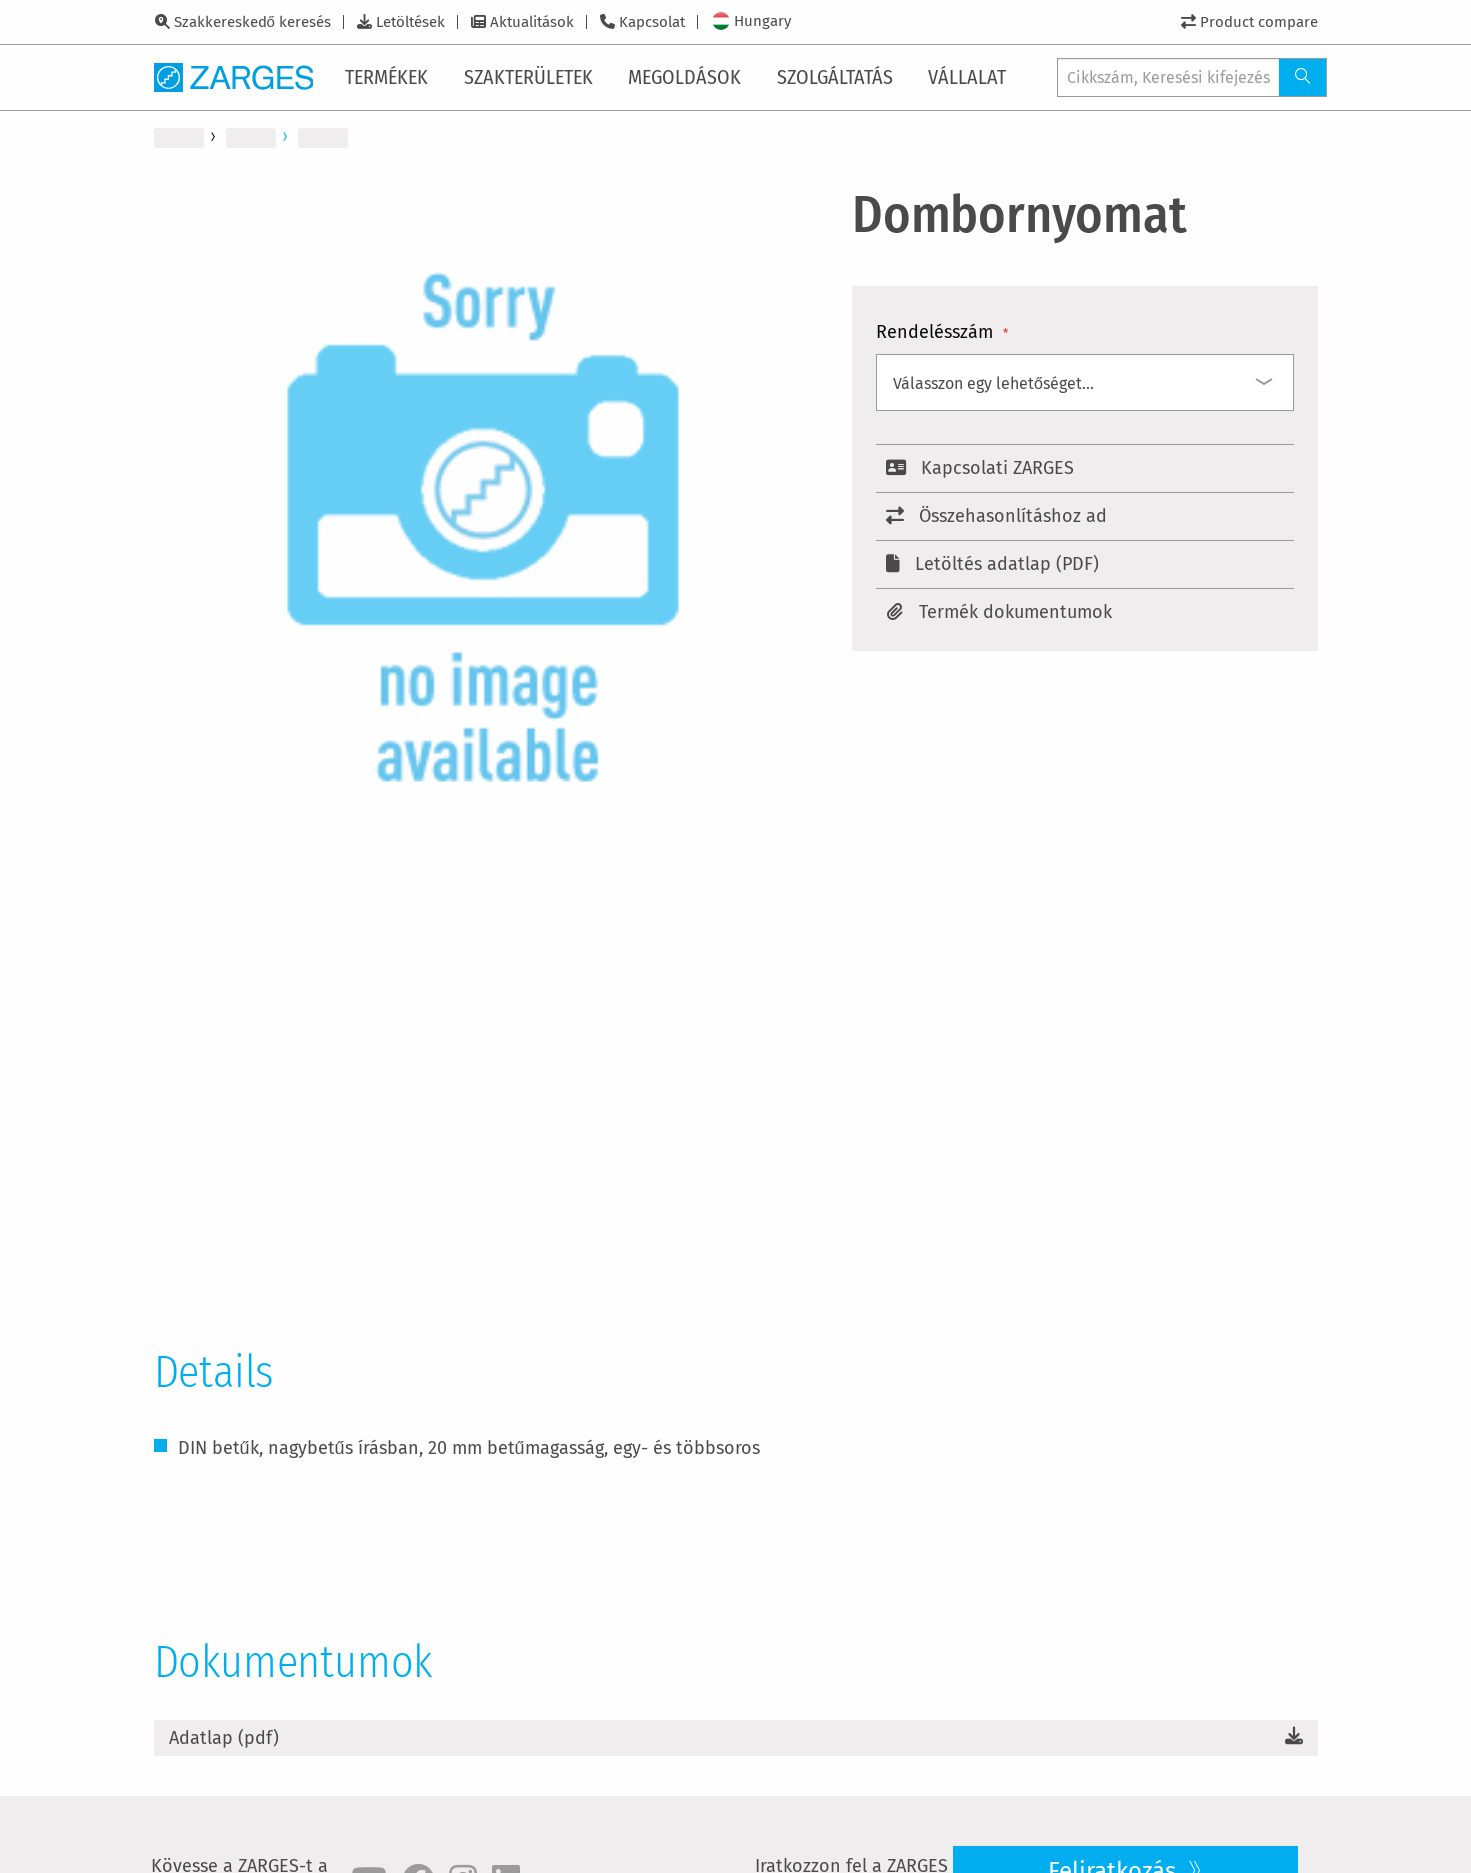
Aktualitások (532, 22)
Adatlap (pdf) (224, 1738)
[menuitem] (390, 77)
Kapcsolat (652, 22)
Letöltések (410, 22)
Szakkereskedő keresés (252, 22)
